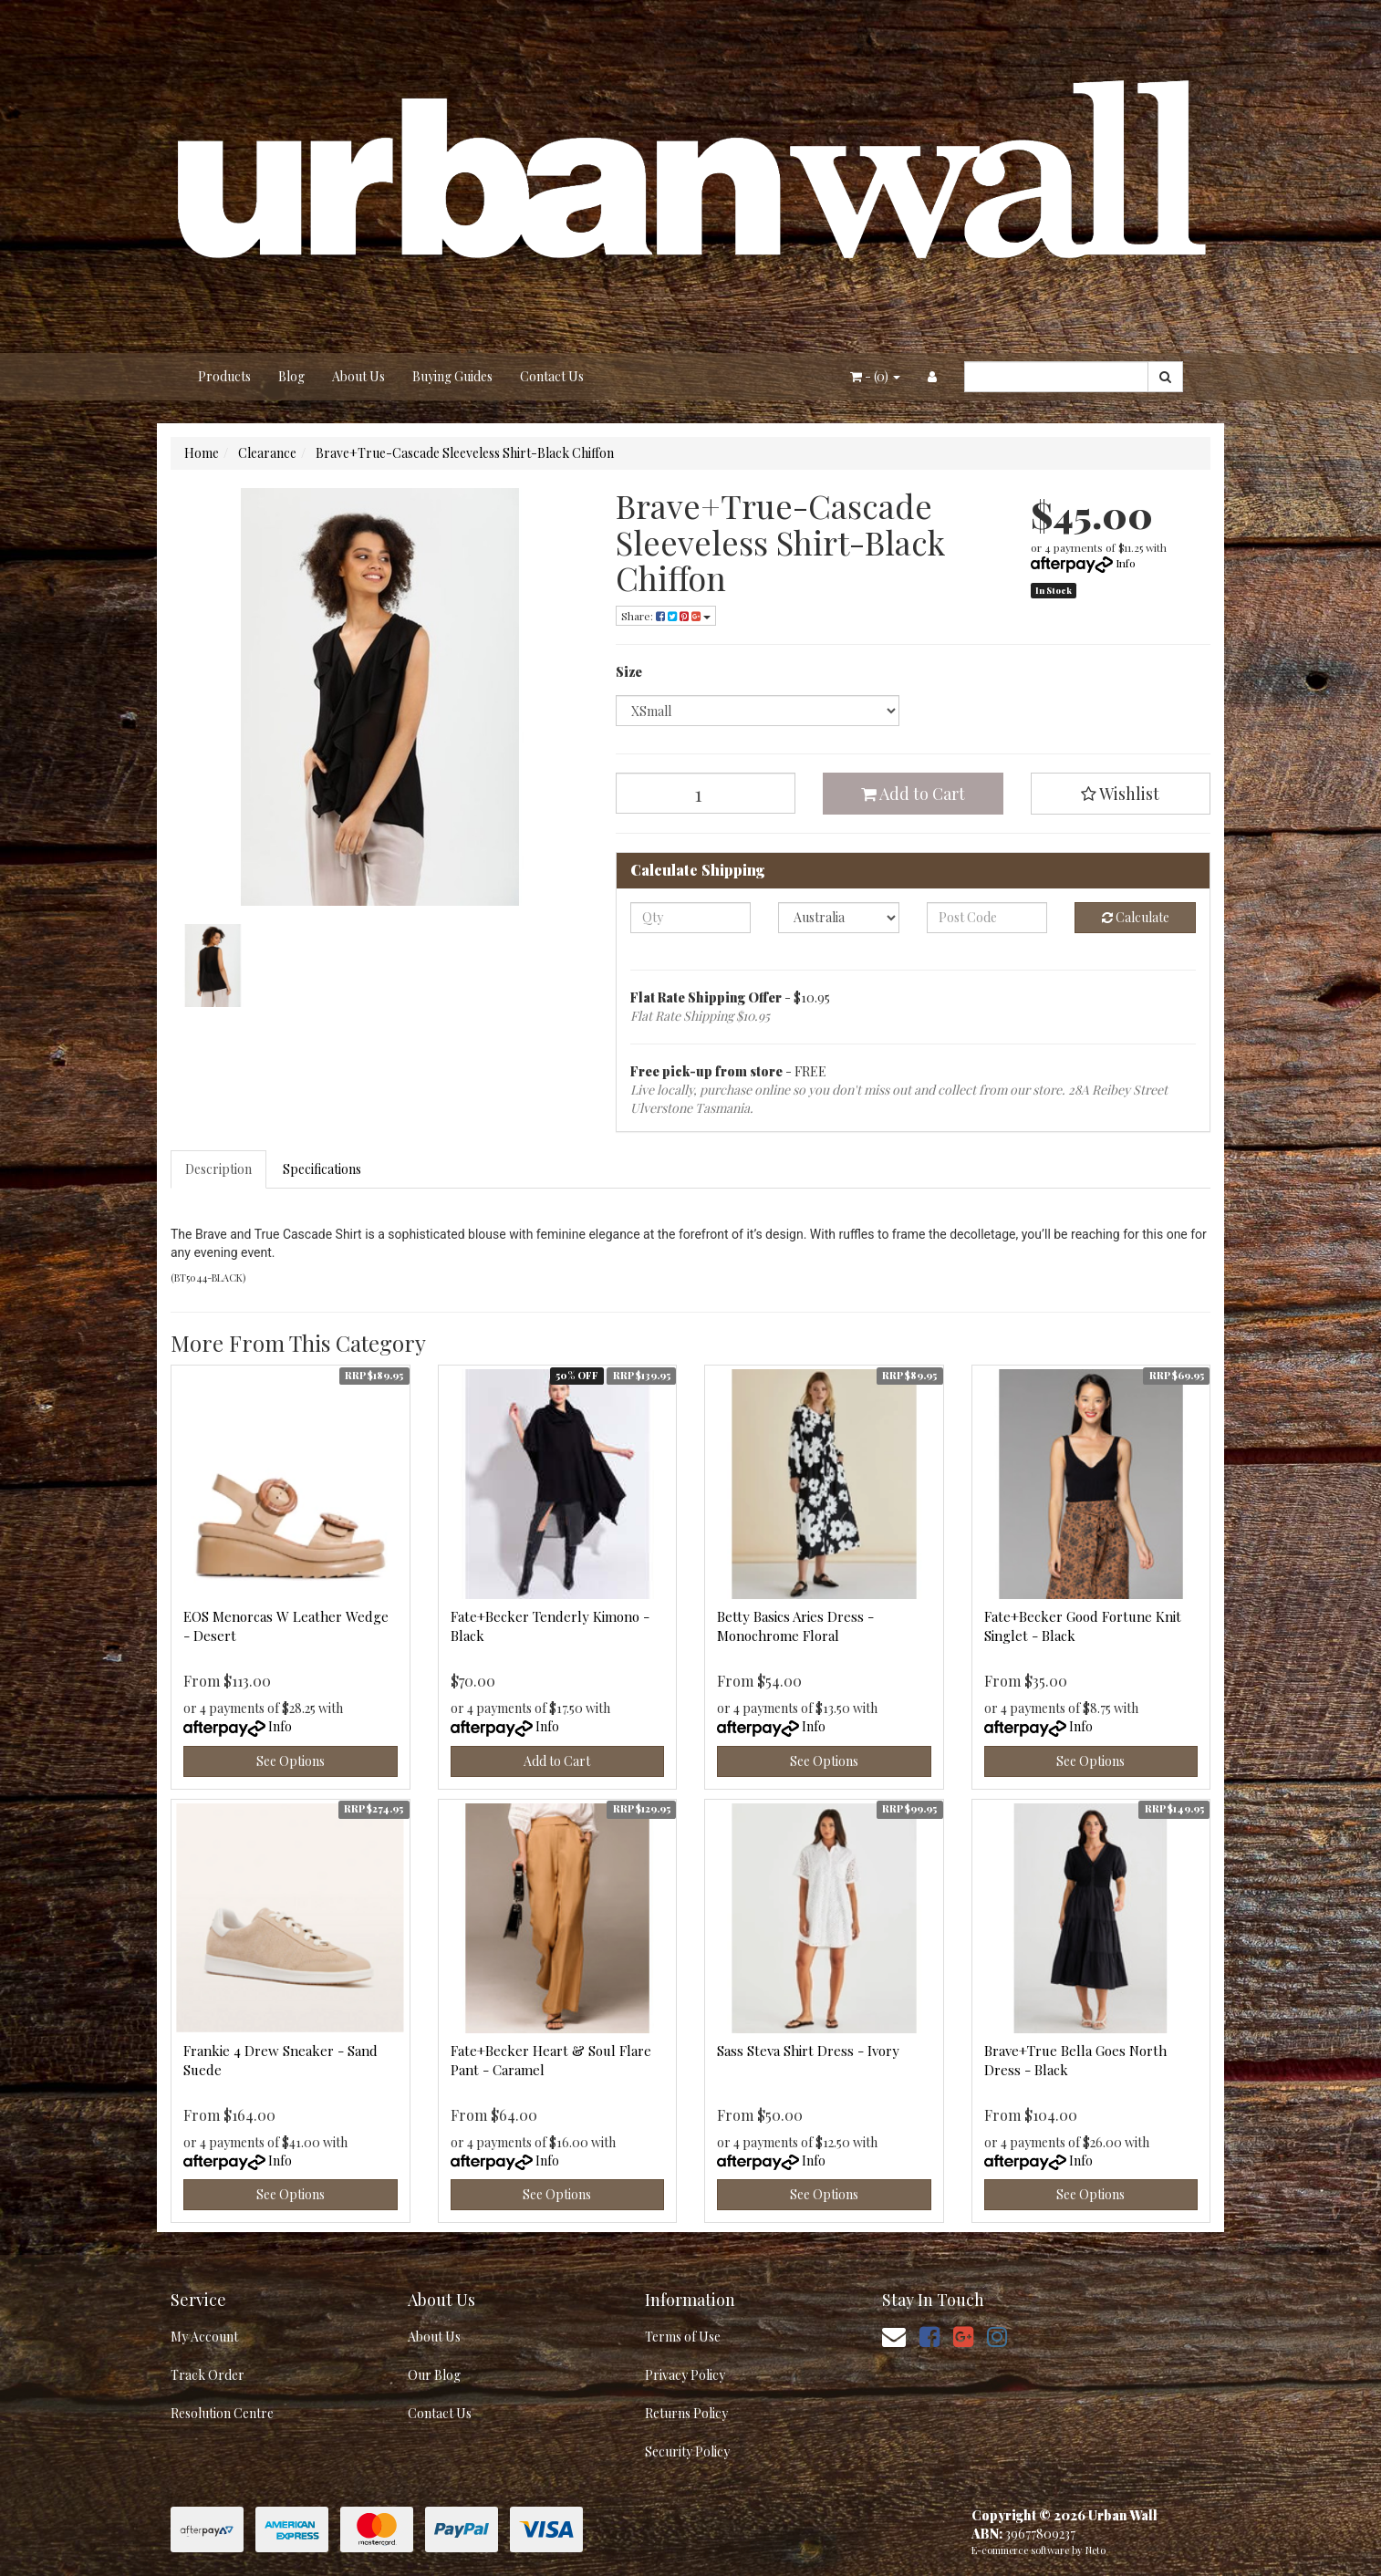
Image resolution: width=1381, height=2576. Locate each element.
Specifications (322, 1169)
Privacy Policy (685, 2375)
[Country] (838, 917)
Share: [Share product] (666, 615)
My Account (204, 2336)
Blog (291, 376)
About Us (358, 376)
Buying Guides (452, 376)
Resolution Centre (222, 2413)
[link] (929, 2336)
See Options (290, 1761)
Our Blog (434, 2375)
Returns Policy (686, 2413)
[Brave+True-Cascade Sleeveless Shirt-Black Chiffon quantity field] (706, 793)
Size (629, 671)
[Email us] (894, 2336)
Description (218, 1169)
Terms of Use (683, 2336)
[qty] (691, 917)
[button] (1121, 794)
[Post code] (987, 917)
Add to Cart (913, 794)
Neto (1095, 2550)
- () (875, 376)
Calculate (1135, 917)
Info (1126, 563)
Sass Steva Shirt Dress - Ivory (808, 2050)
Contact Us (552, 376)
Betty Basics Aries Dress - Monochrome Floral (795, 1626)
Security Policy (687, 2451)
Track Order (207, 2375)
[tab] (219, 1169)
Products (224, 376)
